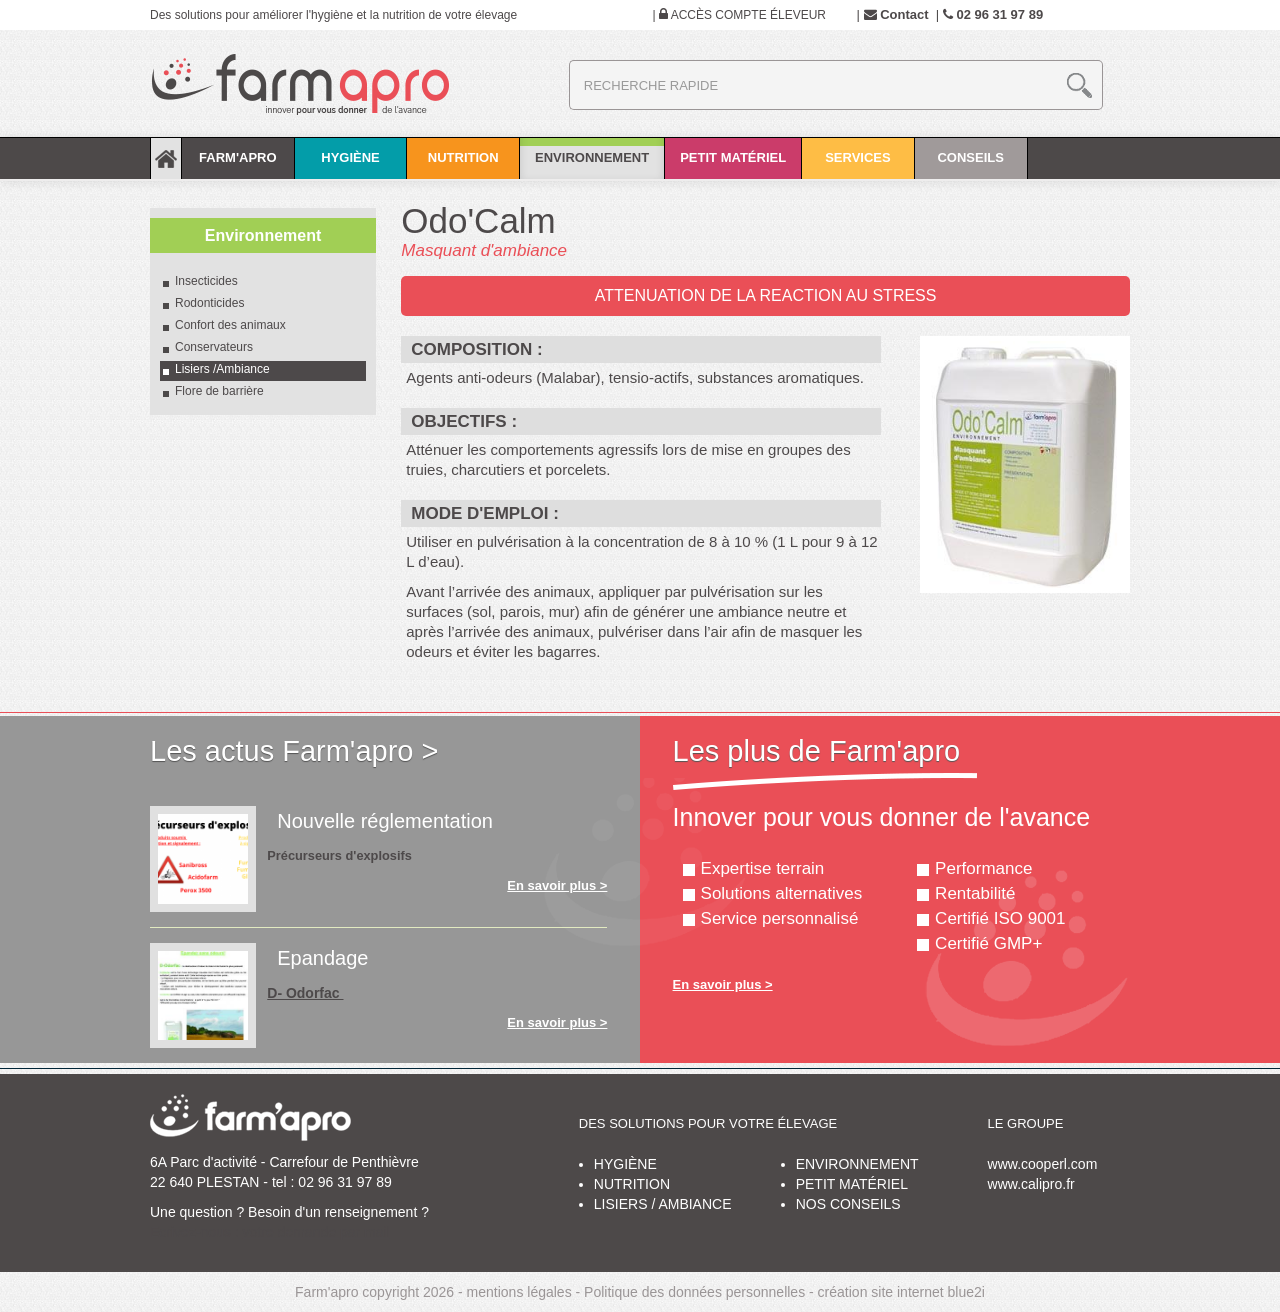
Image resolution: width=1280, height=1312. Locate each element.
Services (858, 164)
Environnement (592, 145)
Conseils (971, 164)
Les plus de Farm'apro (817, 751)
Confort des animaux (230, 325)
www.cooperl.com (1043, 1164)
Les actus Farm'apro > (294, 751)
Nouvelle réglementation (385, 821)
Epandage (322, 958)
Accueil (166, 158)
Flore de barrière (219, 391)
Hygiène (351, 164)
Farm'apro (238, 164)
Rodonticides (209, 303)
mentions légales (519, 1292)
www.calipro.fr (1031, 1184)
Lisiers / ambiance (663, 1204)
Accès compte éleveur (740, 15)
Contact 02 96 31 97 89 (954, 14)
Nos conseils (848, 1204)
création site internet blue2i (901, 1292)
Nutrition (463, 164)
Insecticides (208, 281)
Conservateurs (214, 347)
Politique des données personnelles (694, 1292)
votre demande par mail (316, 1232)
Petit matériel (733, 164)
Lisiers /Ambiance (222, 369)
